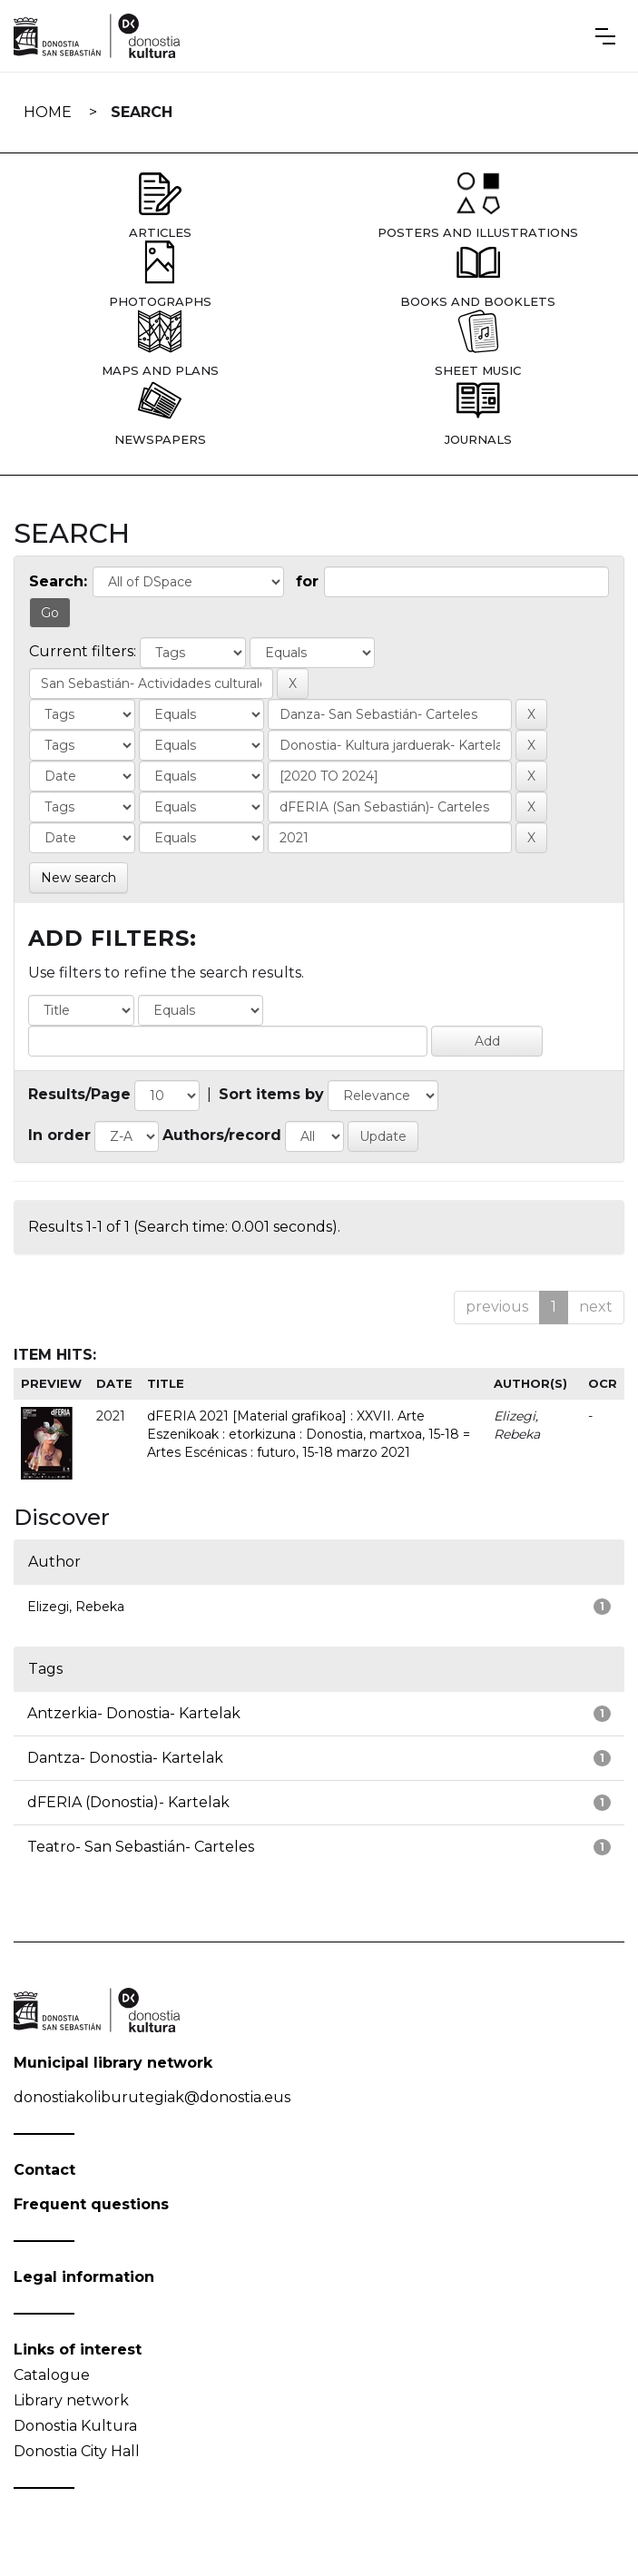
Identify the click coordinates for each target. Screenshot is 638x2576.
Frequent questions (91, 2204)
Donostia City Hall (77, 2451)
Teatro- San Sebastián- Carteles (140, 1846)
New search (78, 878)
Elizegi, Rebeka (75, 1606)
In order (59, 1135)
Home (48, 112)
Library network (71, 2400)
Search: (58, 581)
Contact (44, 2169)
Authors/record (221, 1135)
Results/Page (79, 1094)
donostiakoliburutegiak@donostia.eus (152, 2097)
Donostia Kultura (75, 2425)
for (307, 581)
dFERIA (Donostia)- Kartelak (128, 1802)
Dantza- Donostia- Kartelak (125, 1757)
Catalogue (52, 2375)
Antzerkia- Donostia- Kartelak (133, 1713)
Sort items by (271, 1094)
